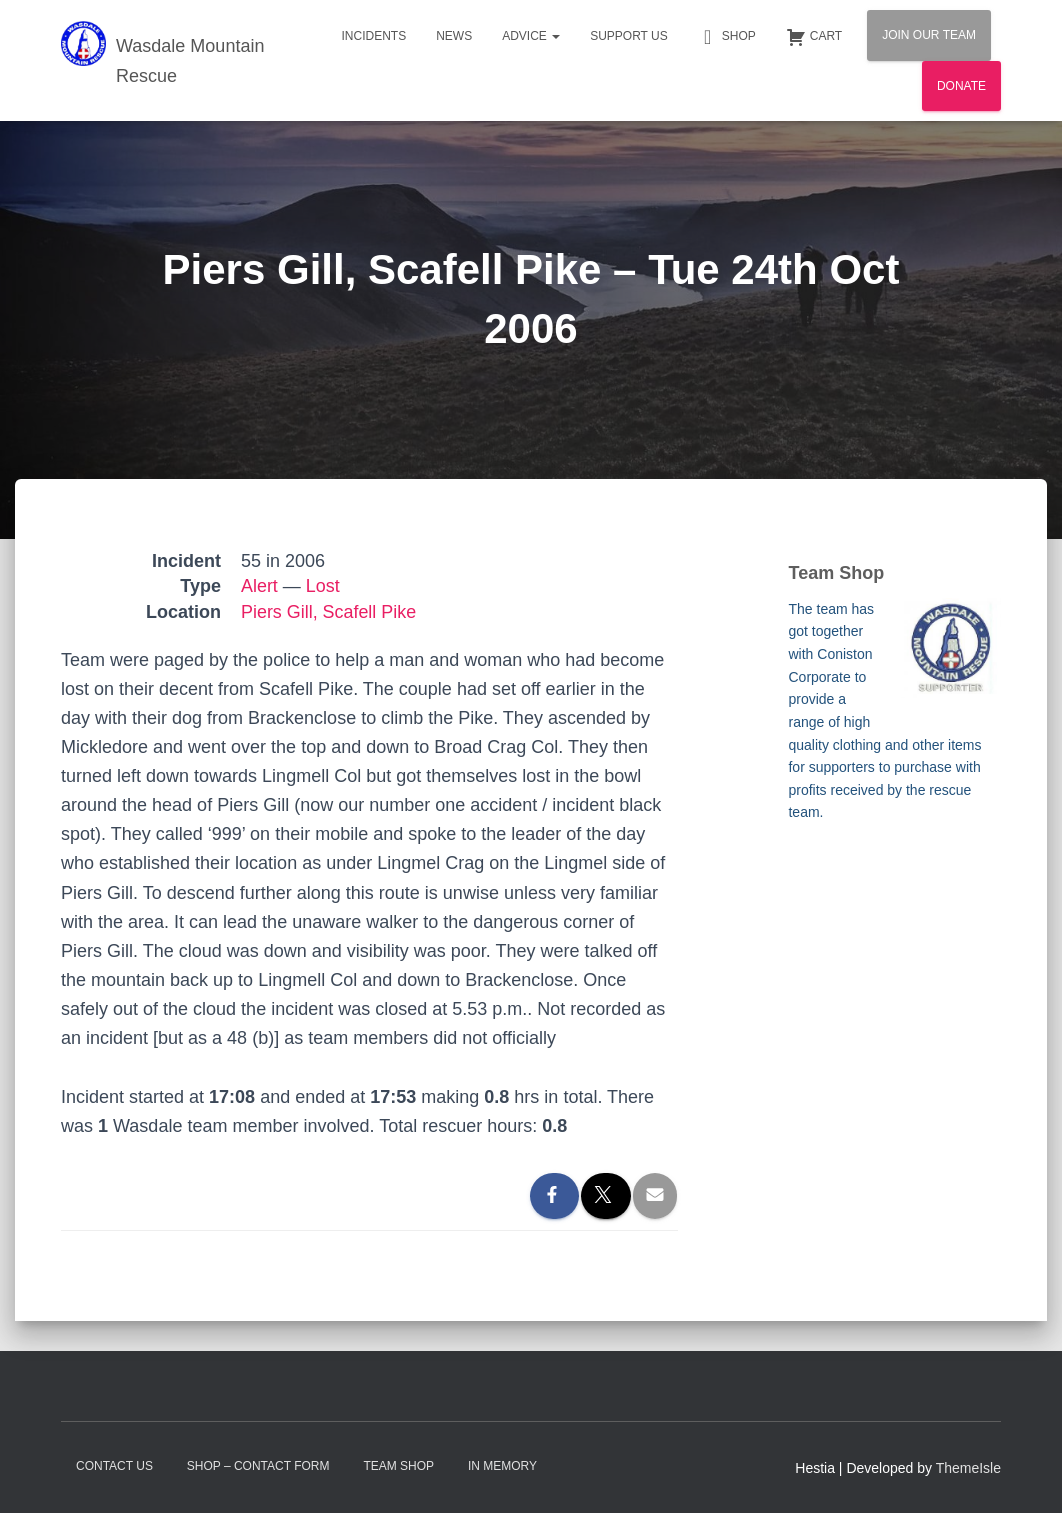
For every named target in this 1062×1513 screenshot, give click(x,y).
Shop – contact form (258, 1466)
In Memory (502, 1466)
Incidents (373, 36)
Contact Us (114, 1466)
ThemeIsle (968, 1468)
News (454, 36)
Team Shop (398, 1466)
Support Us (629, 36)
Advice (531, 36)
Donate (961, 86)
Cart (814, 37)
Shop (727, 37)
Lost (323, 586)
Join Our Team (929, 35)
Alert (259, 586)
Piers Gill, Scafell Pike (329, 612)
